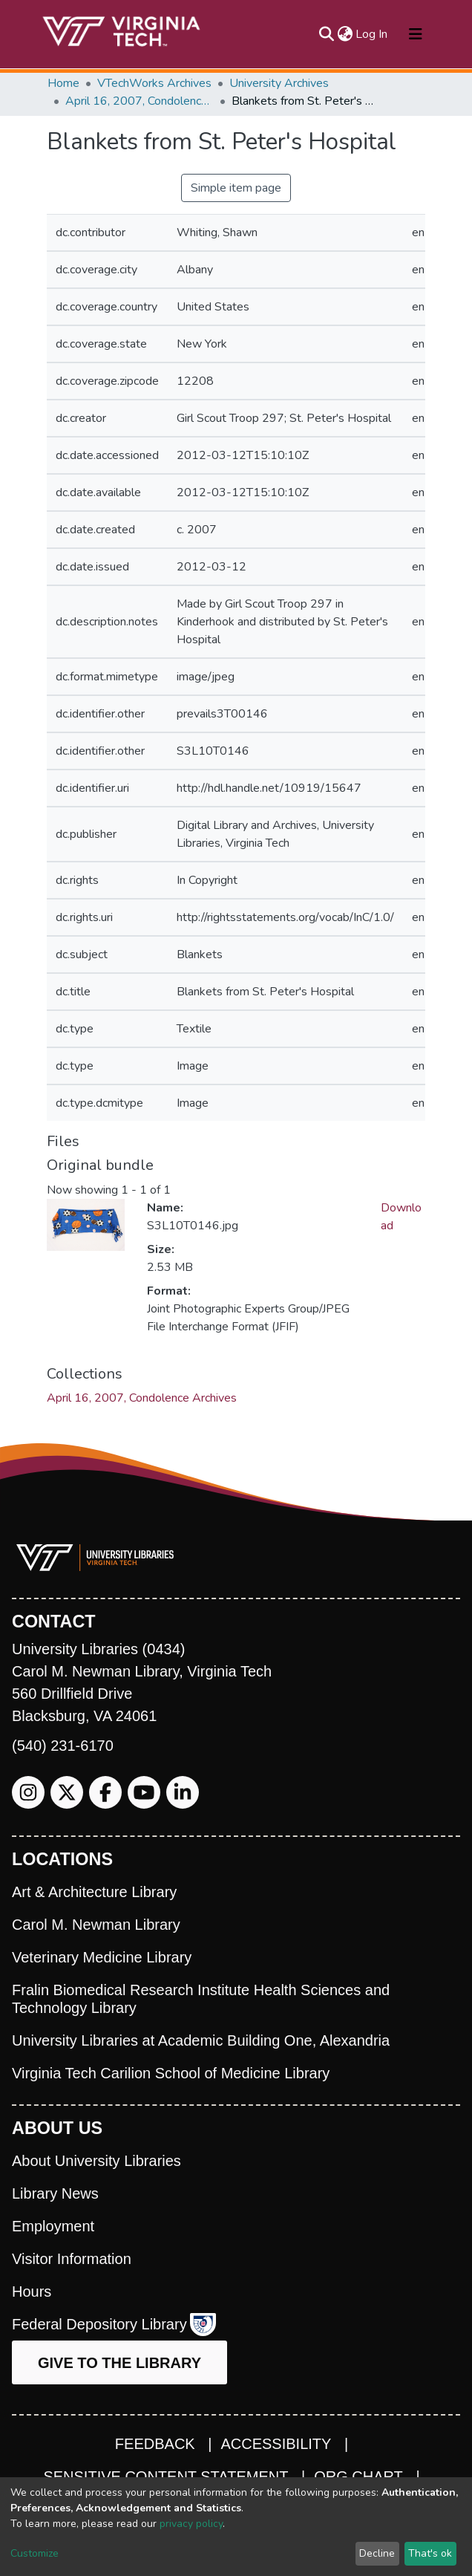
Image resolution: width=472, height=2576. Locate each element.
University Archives (279, 83)
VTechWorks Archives (154, 83)
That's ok (430, 2553)
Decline (377, 2553)
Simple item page (236, 188)
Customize (34, 2553)
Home (63, 83)
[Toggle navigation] (415, 34)
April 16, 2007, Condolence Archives (139, 101)
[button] (344, 34)
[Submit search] (326, 34)
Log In (372, 34)
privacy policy (191, 2524)
